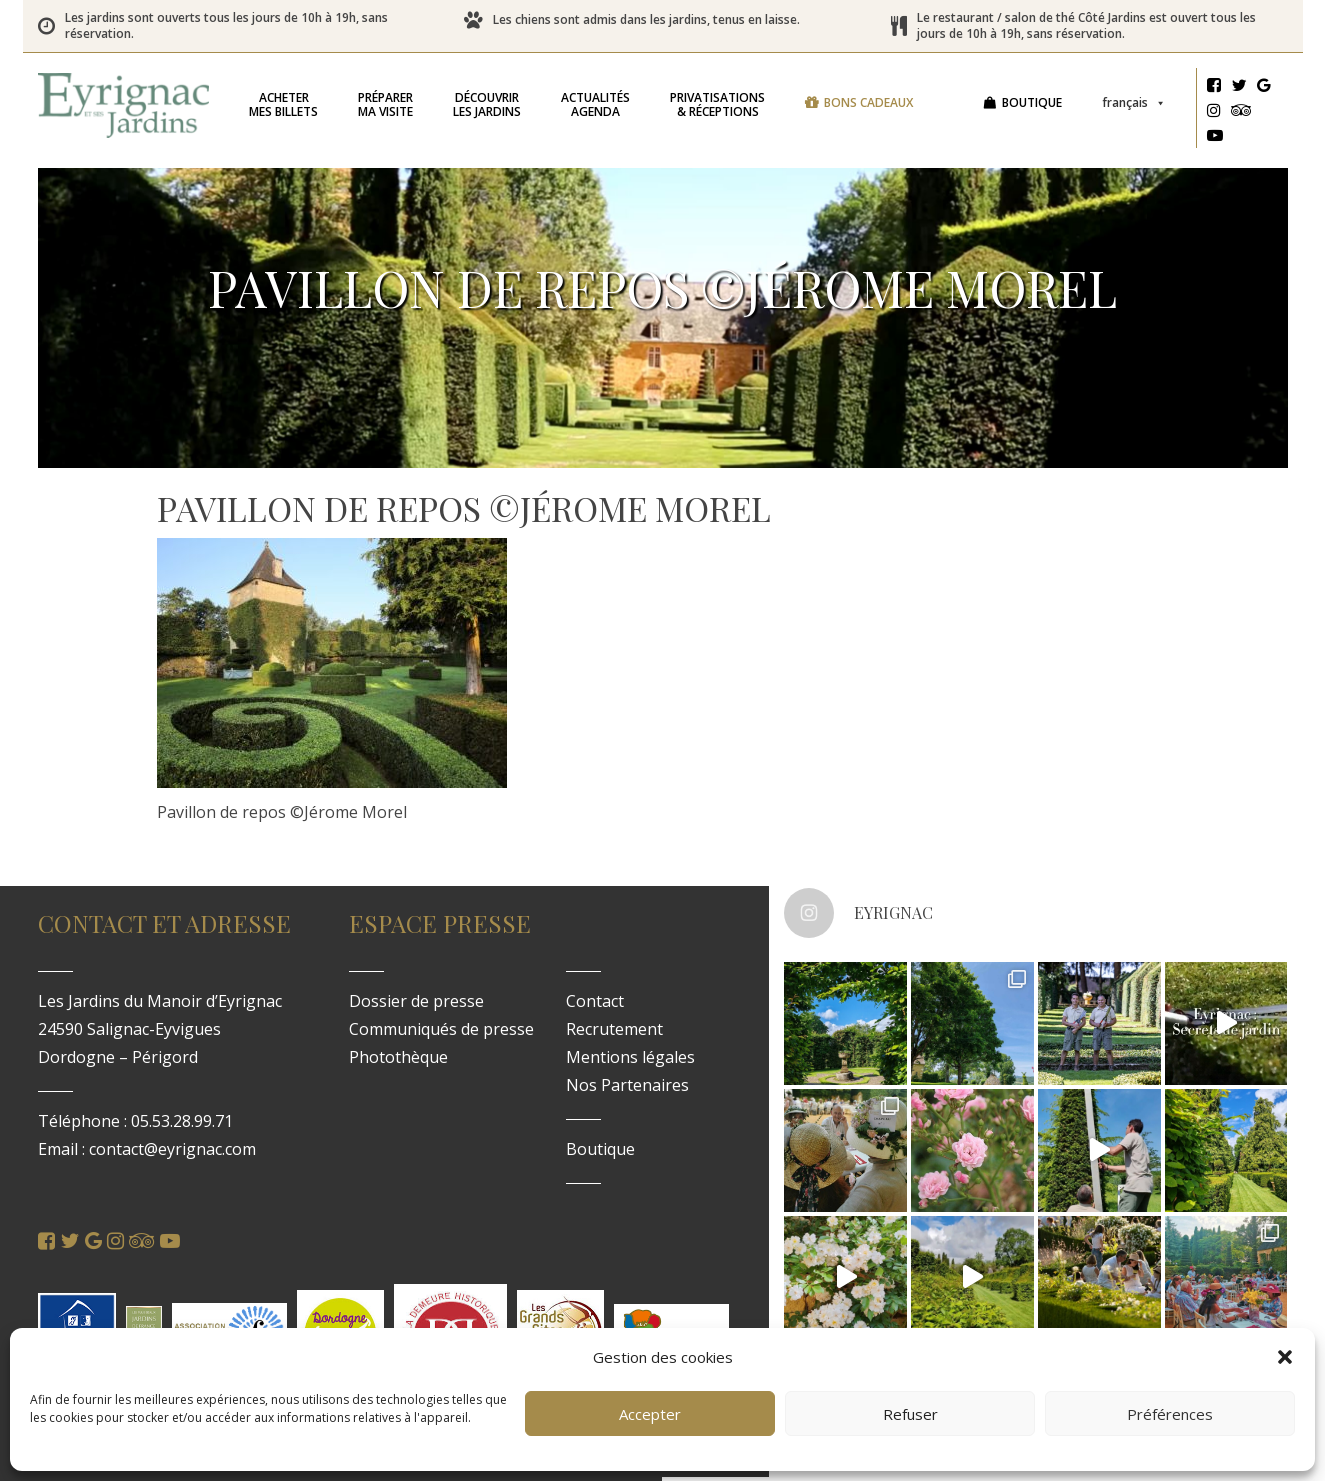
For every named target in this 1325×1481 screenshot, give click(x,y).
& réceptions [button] (717, 104)
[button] (1285, 1357)
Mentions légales (630, 1057)
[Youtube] (1215, 138)
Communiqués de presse (441, 1029)
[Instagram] (1214, 113)
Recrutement (614, 1029)
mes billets (283, 104)
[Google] (1264, 88)
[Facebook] (1214, 88)
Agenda (595, 104)
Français (1134, 102)
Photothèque (398, 1057)
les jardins (487, 104)
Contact (595, 1001)
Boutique (1032, 102)
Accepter (650, 1414)
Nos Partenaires (627, 1085)
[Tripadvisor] (1241, 113)
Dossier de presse (416, 1001)
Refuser (910, 1414)
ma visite (385, 104)
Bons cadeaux (868, 102)
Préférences (1170, 1414)
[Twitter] (1239, 88)
